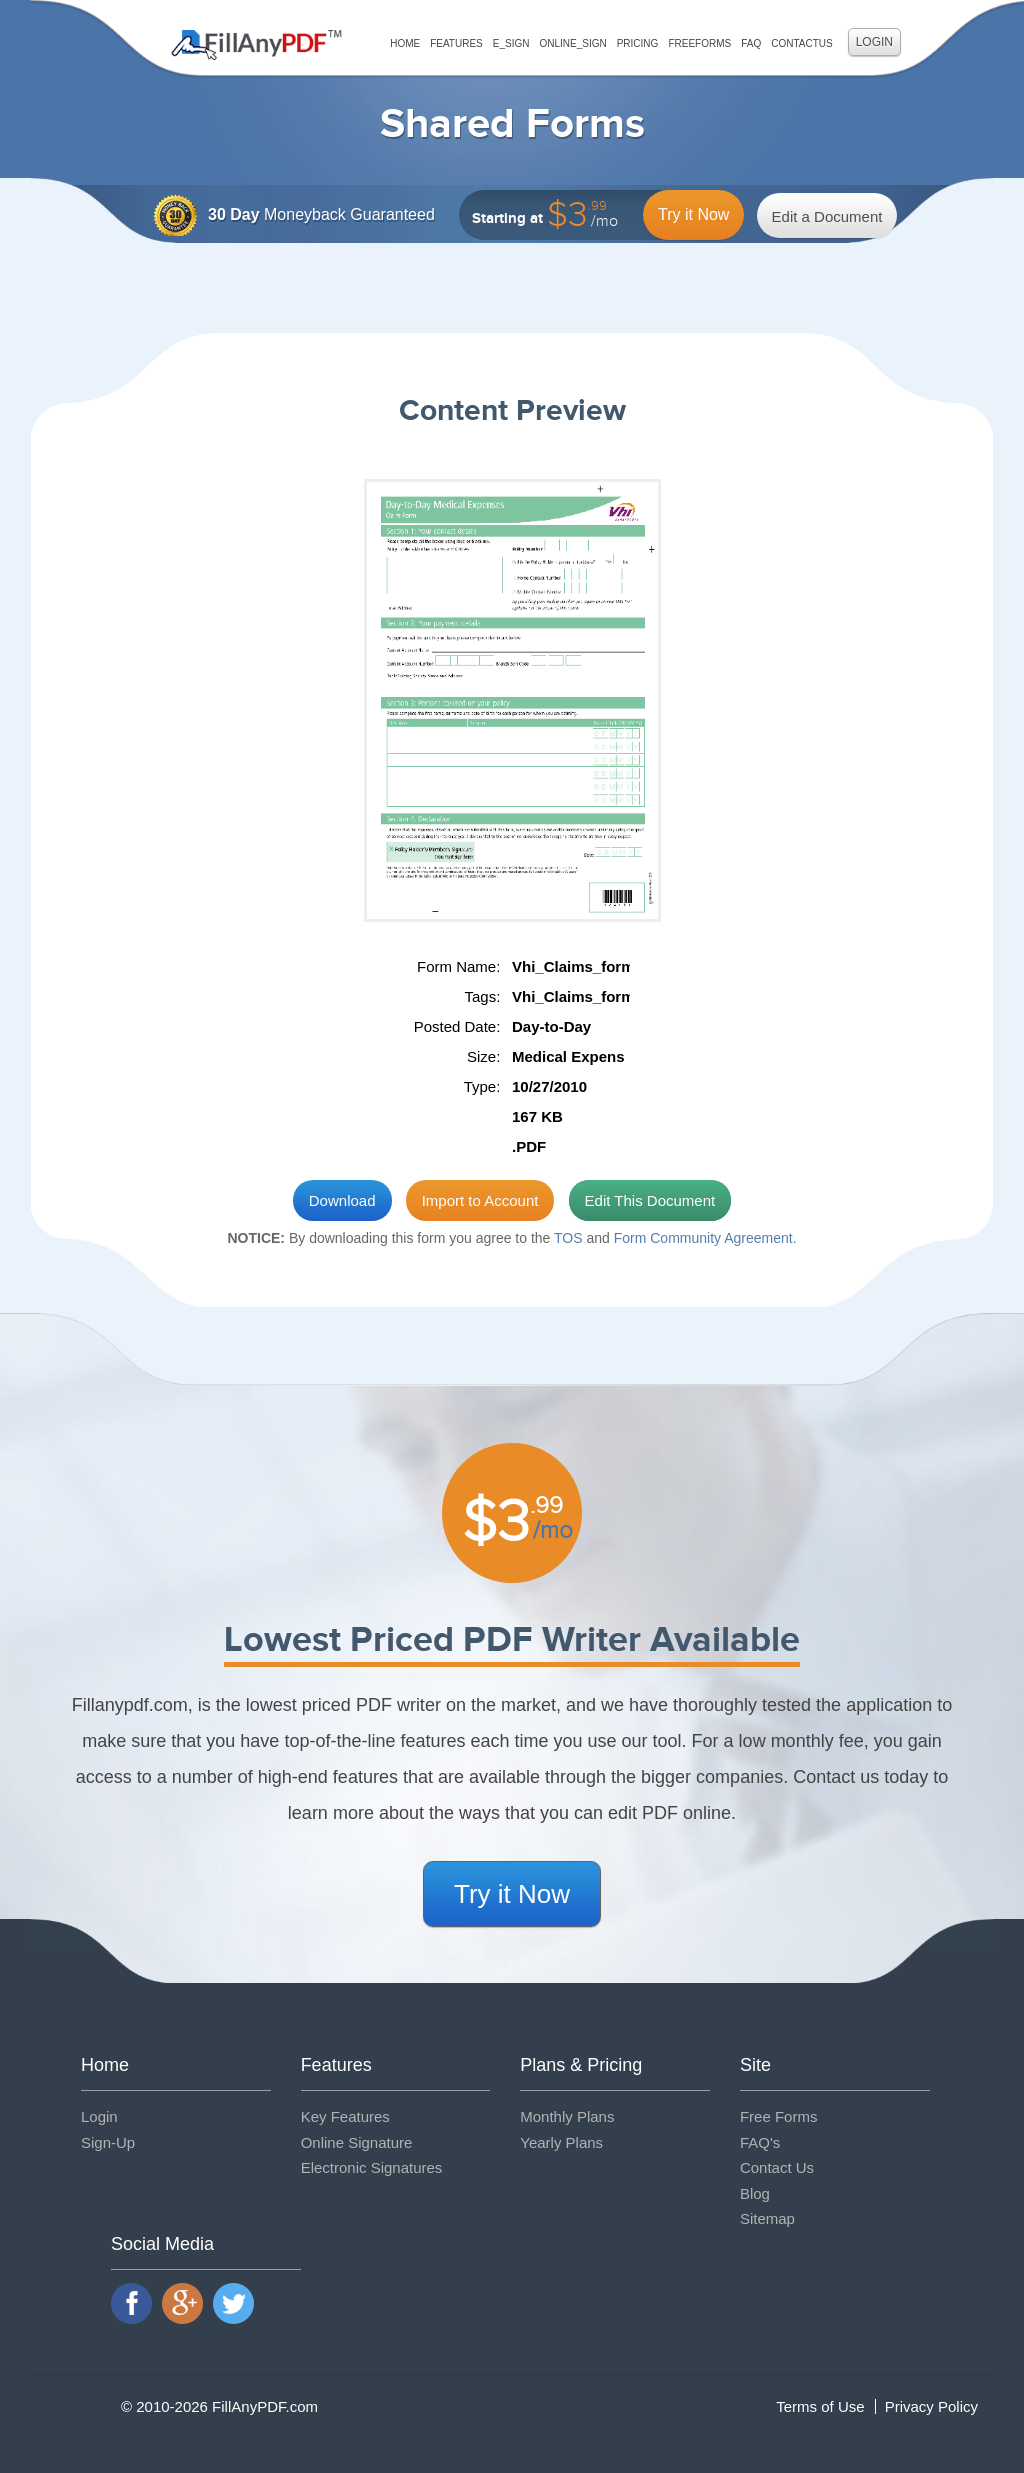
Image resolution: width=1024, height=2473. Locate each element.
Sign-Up (108, 2142)
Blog (755, 2193)
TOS (568, 1238)
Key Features (345, 2116)
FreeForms (699, 43)
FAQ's (760, 2142)
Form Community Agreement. (705, 1238)
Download (342, 1200)
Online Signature (357, 2142)
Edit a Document (827, 216)
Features (456, 43)
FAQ (751, 43)
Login (874, 42)
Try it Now (693, 214)
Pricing (638, 43)
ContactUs (801, 43)
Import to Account (480, 1200)
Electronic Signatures (372, 2167)
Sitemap (767, 2218)
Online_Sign (572, 43)
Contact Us (777, 2167)
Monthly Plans (567, 2116)
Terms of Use (820, 2406)
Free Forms (779, 2116)
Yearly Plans (561, 2142)
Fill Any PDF (256, 45)
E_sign (511, 43)
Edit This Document (650, 1200)
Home (405, 43)
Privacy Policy (931, 2406)
